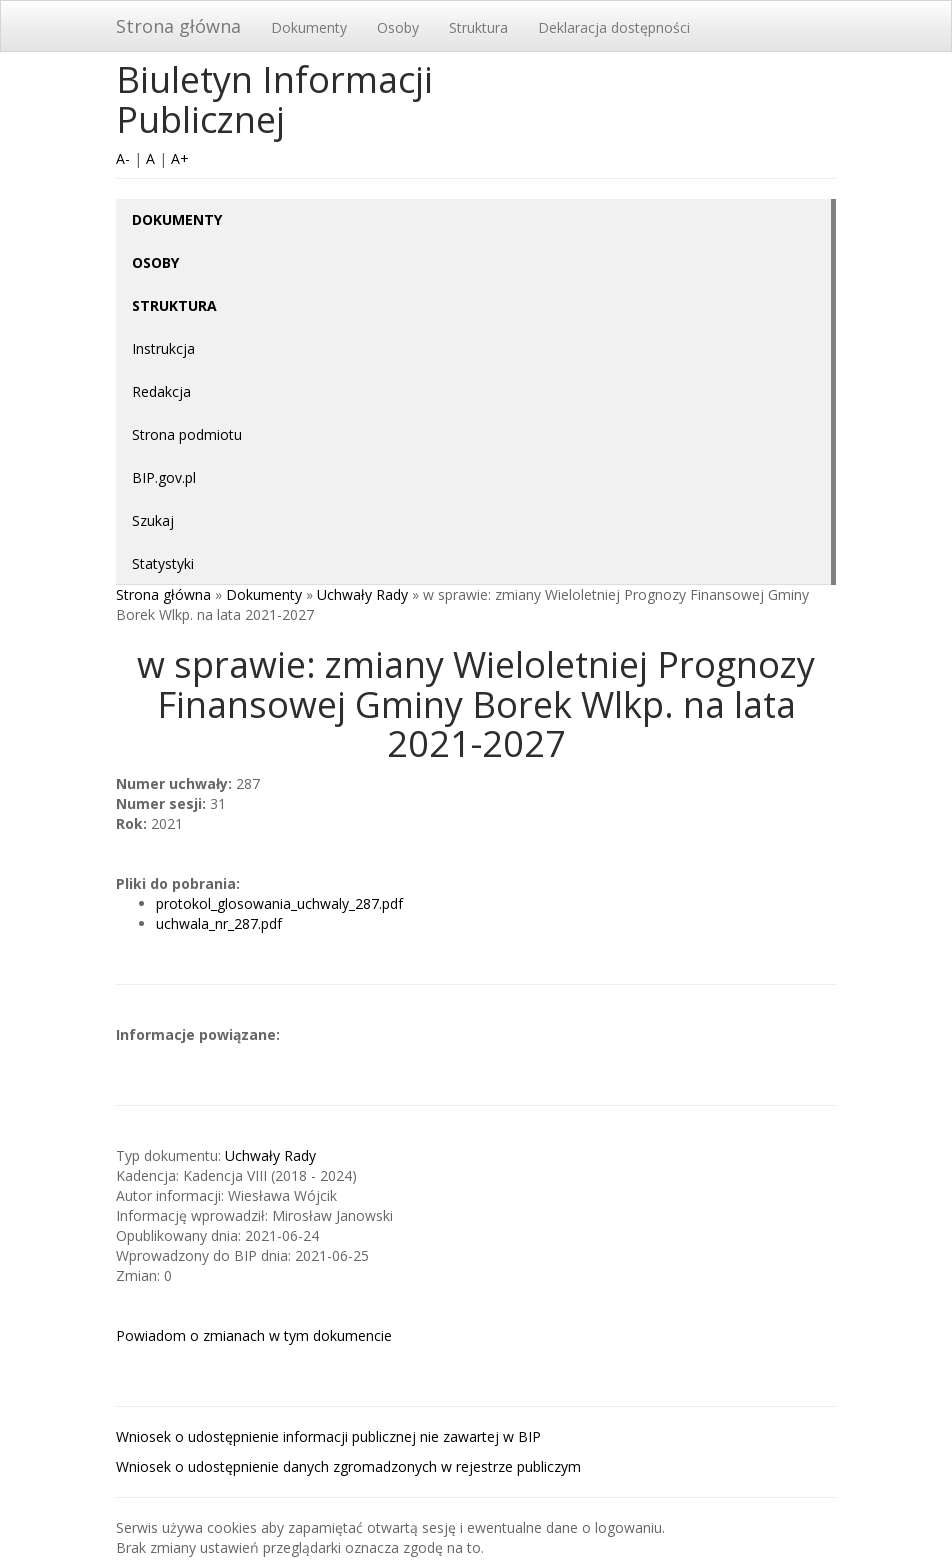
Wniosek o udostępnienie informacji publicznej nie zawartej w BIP (328, 1436)
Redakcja (161, 391)
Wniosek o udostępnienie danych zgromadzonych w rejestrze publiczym (348, 1466)
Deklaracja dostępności (614, 27)
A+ (180, 158)
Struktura (478, 27)
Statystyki (163, 563)
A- (123, 158)
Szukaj (153, 520)
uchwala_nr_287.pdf (219, 923)
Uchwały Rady (362, 594)
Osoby (398, 27)
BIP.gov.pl (164, 477)
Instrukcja (163, 348)
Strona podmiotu (187, 434)
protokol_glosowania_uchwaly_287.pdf (279, 903)
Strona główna (178, 26)
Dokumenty (309, 27)
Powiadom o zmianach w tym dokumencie (254, 1335)
